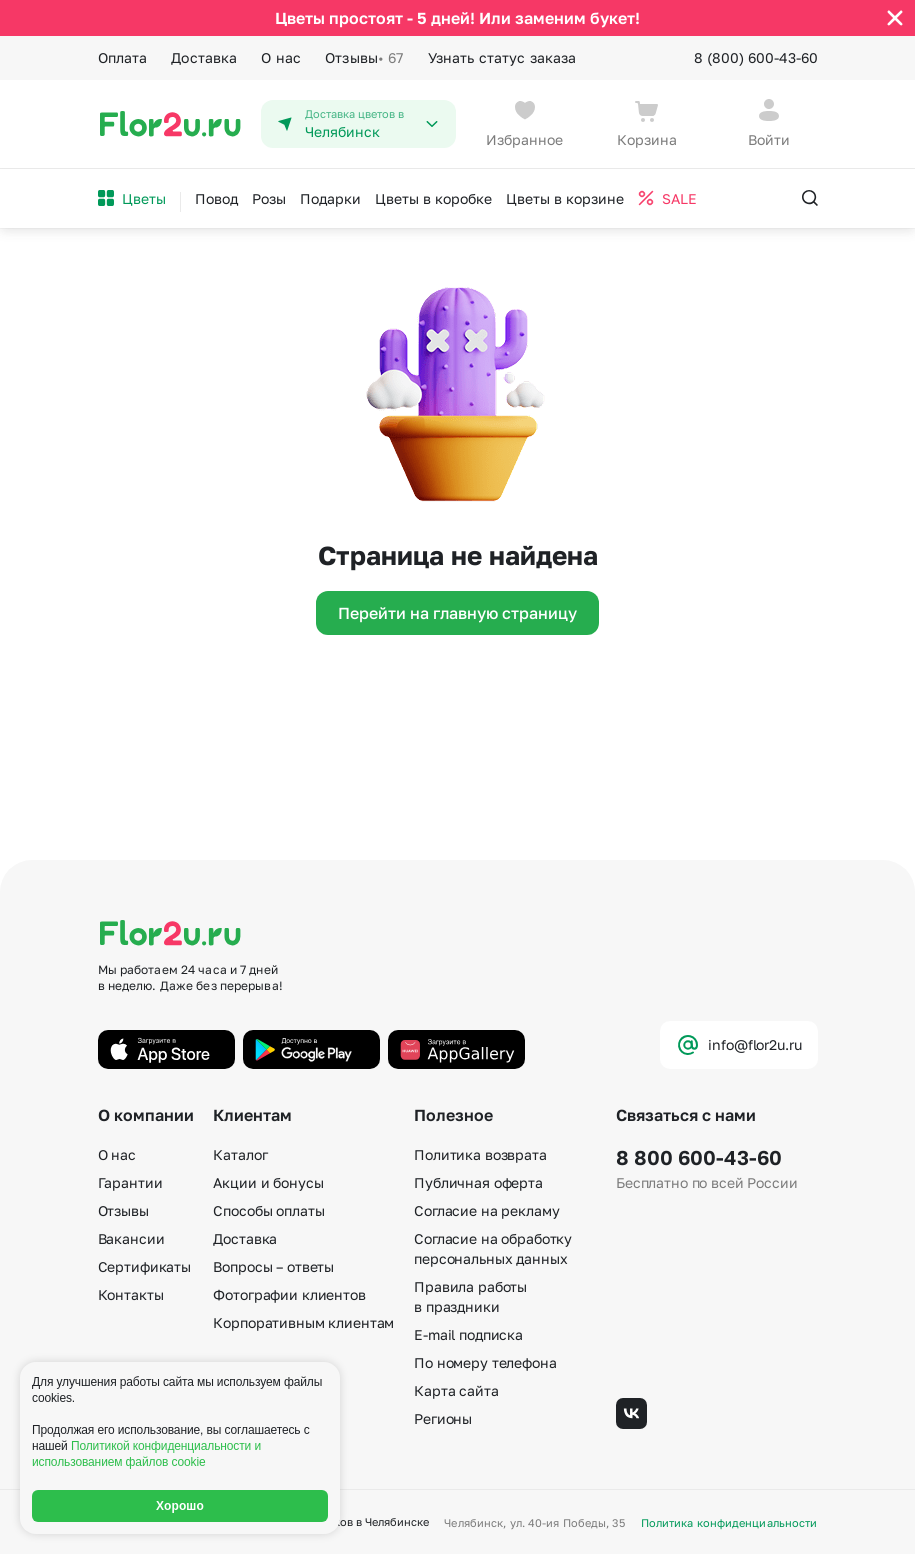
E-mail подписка (468, 1334)
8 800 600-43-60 (699, 1157)
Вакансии (131, 1238)
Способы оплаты (268, 1210)
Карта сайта (456, 1390)
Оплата (123, 57)
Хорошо (180, 1506)
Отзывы (364, 58)
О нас (281, 57)
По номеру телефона (485, 1362)
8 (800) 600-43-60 (756, 57)
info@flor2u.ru (738, 1045)
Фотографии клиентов (289, 1294)
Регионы (443, 1418)
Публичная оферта (478, 1182)
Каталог (240, 1154)
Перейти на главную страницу (457, 613)
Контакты (131, 1294)
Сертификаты (144, 1266)
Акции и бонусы (268, 1182)
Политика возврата (480, 1154)
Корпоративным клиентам (303, 1322)
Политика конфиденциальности (729, 1522)
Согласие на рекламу (486, 1210)
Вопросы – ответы (273, 1266)
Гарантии (130, 1182)
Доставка (204, 57)
